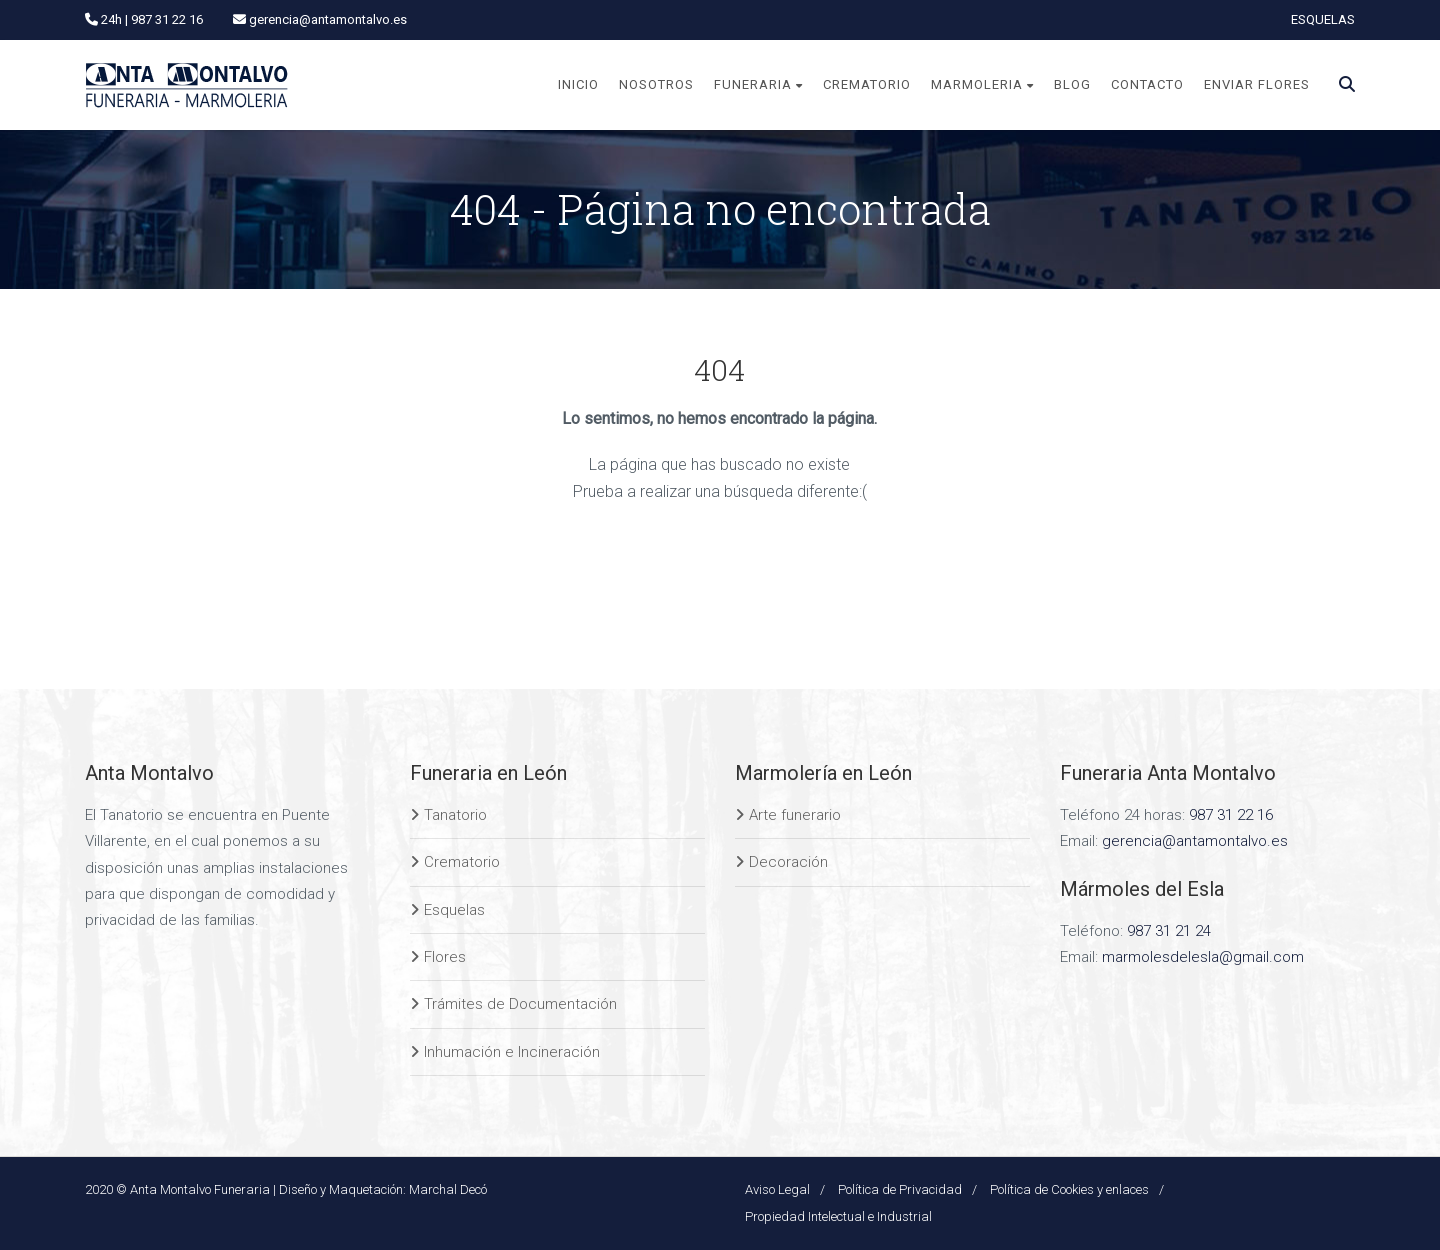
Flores (445, 957)
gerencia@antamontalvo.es (1195, 841)
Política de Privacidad (900, 1189)
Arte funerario (795, 815)
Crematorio (462, 862)
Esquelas (454, 910)
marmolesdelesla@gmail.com (1203, 957)
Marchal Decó (448, 1189)
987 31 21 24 (1169, 931)
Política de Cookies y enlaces (1069, 1189)
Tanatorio (455, 815)
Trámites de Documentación (520, 1004)
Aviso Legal (777, 1189)
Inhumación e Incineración (512, 1052)
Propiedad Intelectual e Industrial (838, 1216)
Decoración (788, 862)
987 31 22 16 (1231, 815)
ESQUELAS (1323, 19)
